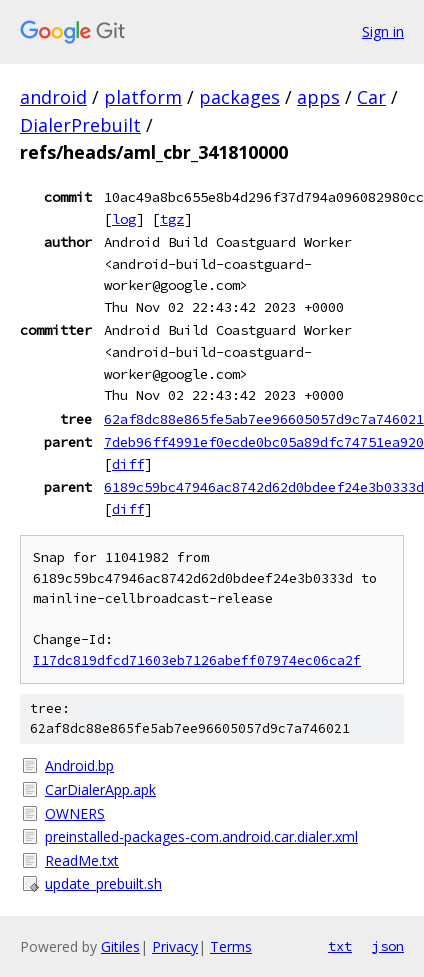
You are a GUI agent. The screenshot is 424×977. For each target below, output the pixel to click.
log (124, 219)
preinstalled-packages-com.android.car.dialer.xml (201, 836)
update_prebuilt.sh (103, 883)
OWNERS (75, 813)
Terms (231, 946)
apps (318, 97)
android (53, 97)
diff (128, 464)
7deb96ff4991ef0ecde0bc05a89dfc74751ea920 (264, 442)
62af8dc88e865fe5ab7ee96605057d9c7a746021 (264, 419)
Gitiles (120, 946)
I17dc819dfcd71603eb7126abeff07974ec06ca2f (197, 660)
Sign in (383, 31)
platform (143, 97)
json (388, 946)
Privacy (175, 946)
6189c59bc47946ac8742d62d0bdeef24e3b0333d (264, 487)
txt (340, 946)
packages (239, 97)
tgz (172, 219)
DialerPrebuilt (80, 125)
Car (371, 97)
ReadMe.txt (82, 860)
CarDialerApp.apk (100, 789)
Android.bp (79, 765)
